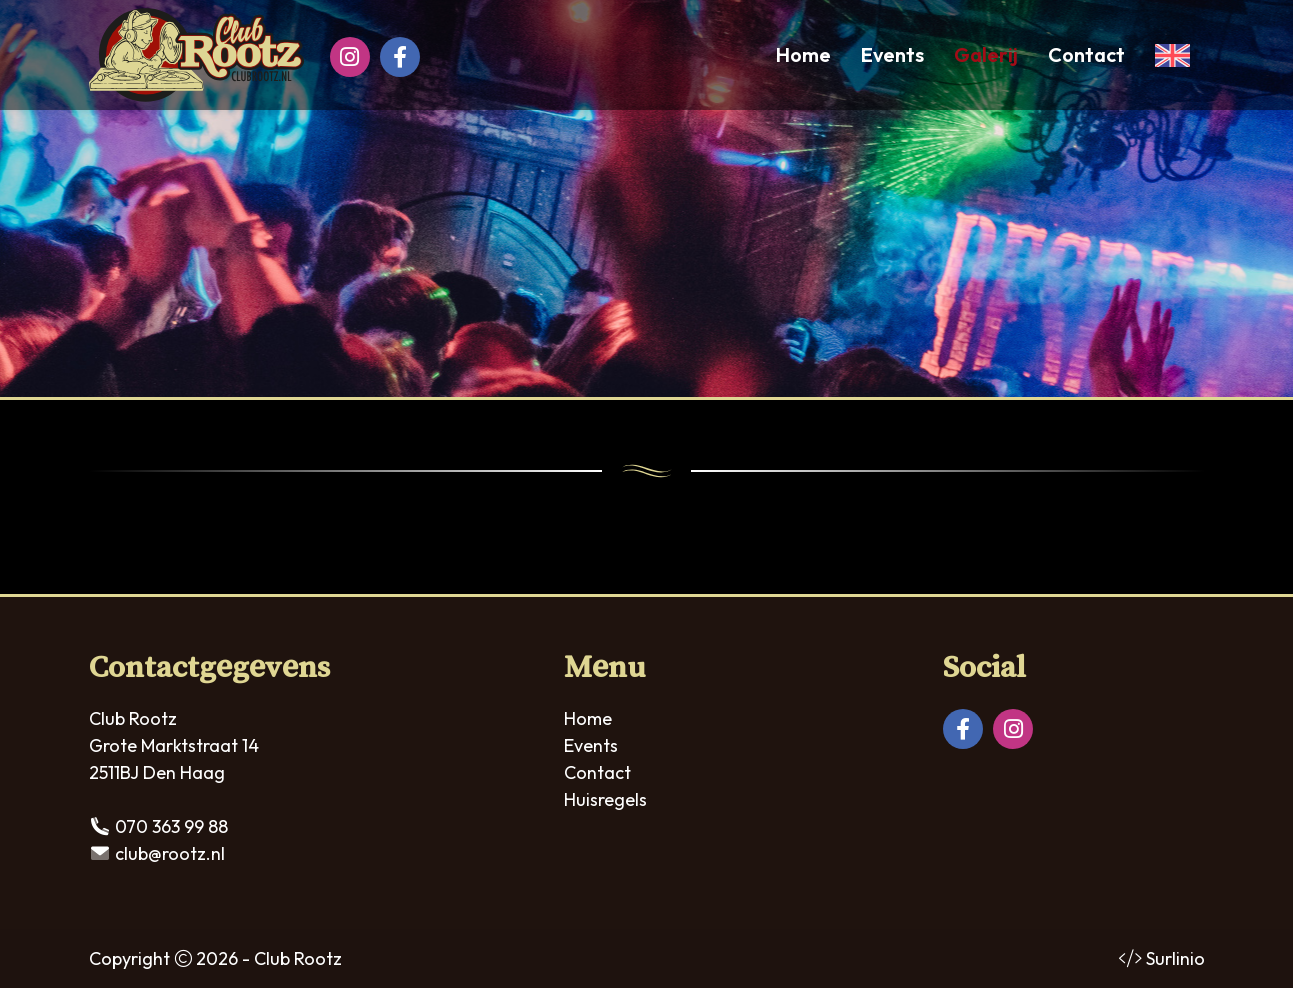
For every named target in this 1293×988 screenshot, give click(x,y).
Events (892, 54)
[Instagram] (350, 57)
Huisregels (605, 799)
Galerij (986, 54)
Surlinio (1175, 958)
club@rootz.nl (170, 853)
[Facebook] (400, 57)
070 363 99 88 (171, 826)
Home (803, 54)
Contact (1086, 54)
